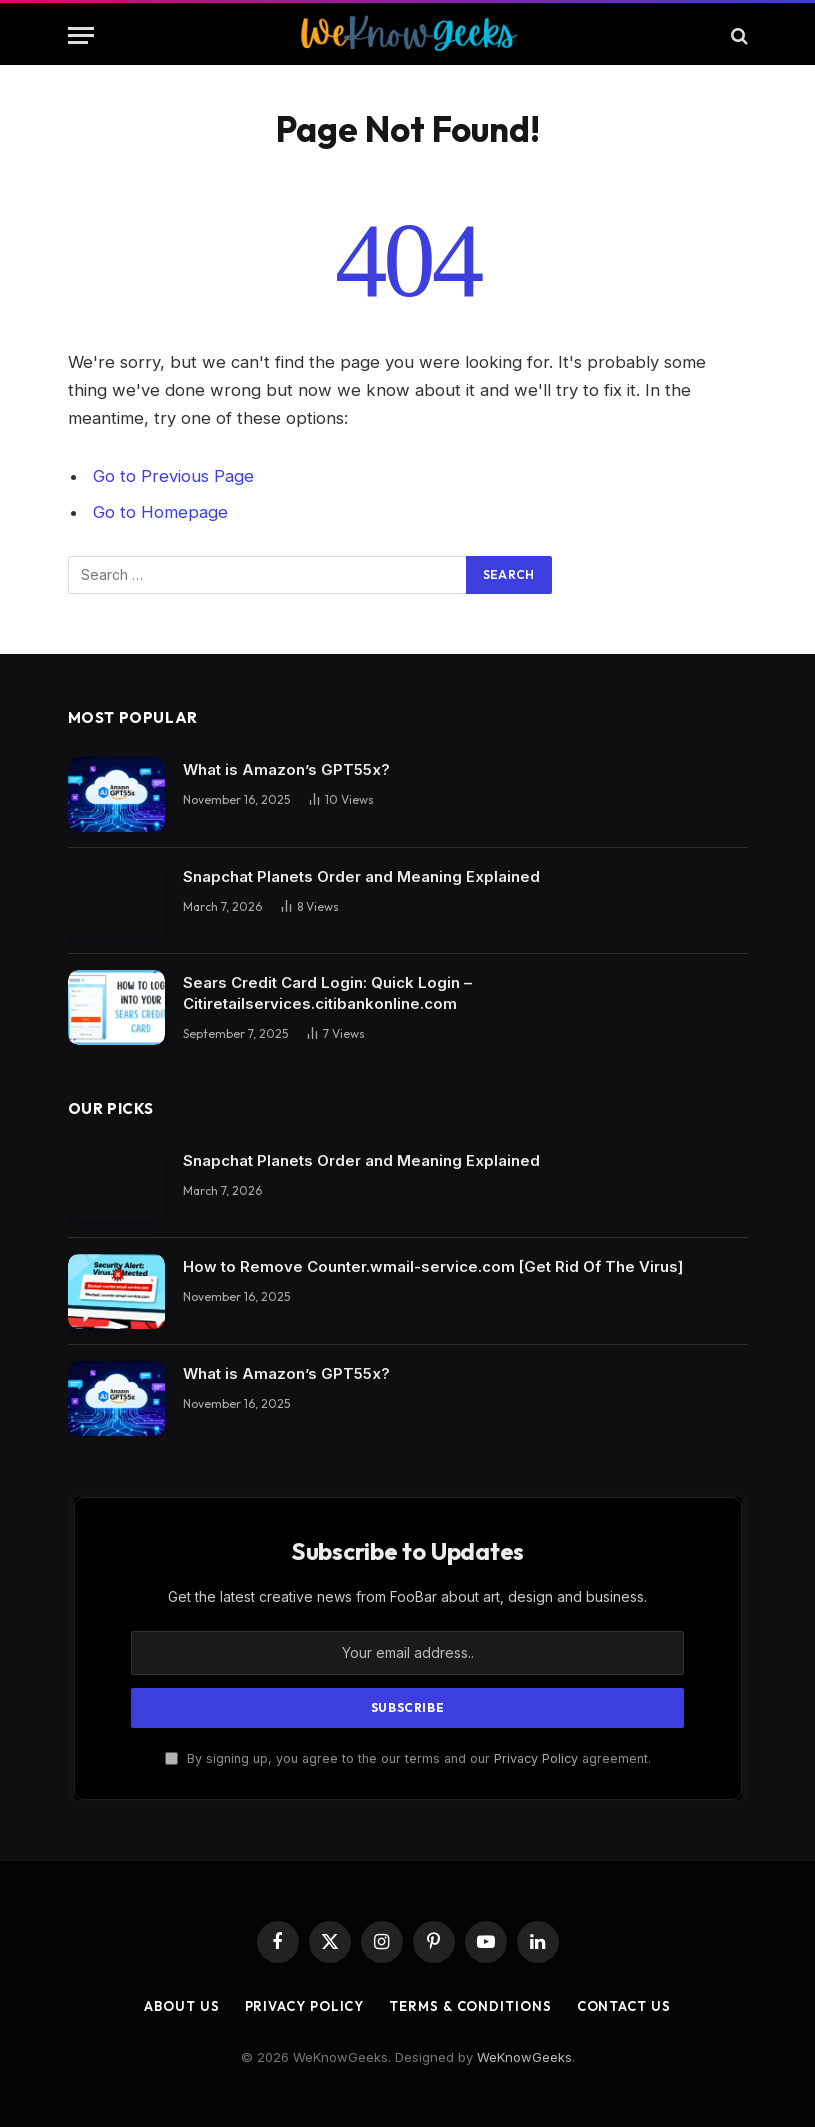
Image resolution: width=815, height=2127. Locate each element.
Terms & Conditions (470, 2006)
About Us (181, 2006)
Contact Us (624, 2006)
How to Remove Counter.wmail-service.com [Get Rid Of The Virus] (433, 1266)
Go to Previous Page (173, 476)
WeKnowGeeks (524, 2057)
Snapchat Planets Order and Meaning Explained (361, 876)
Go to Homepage (160, 512)
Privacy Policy (536, 1758)
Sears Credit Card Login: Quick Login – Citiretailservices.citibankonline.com (327, 993)
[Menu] (81, 35)
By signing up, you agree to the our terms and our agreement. (408, 1758)
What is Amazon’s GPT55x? (286, 769)
